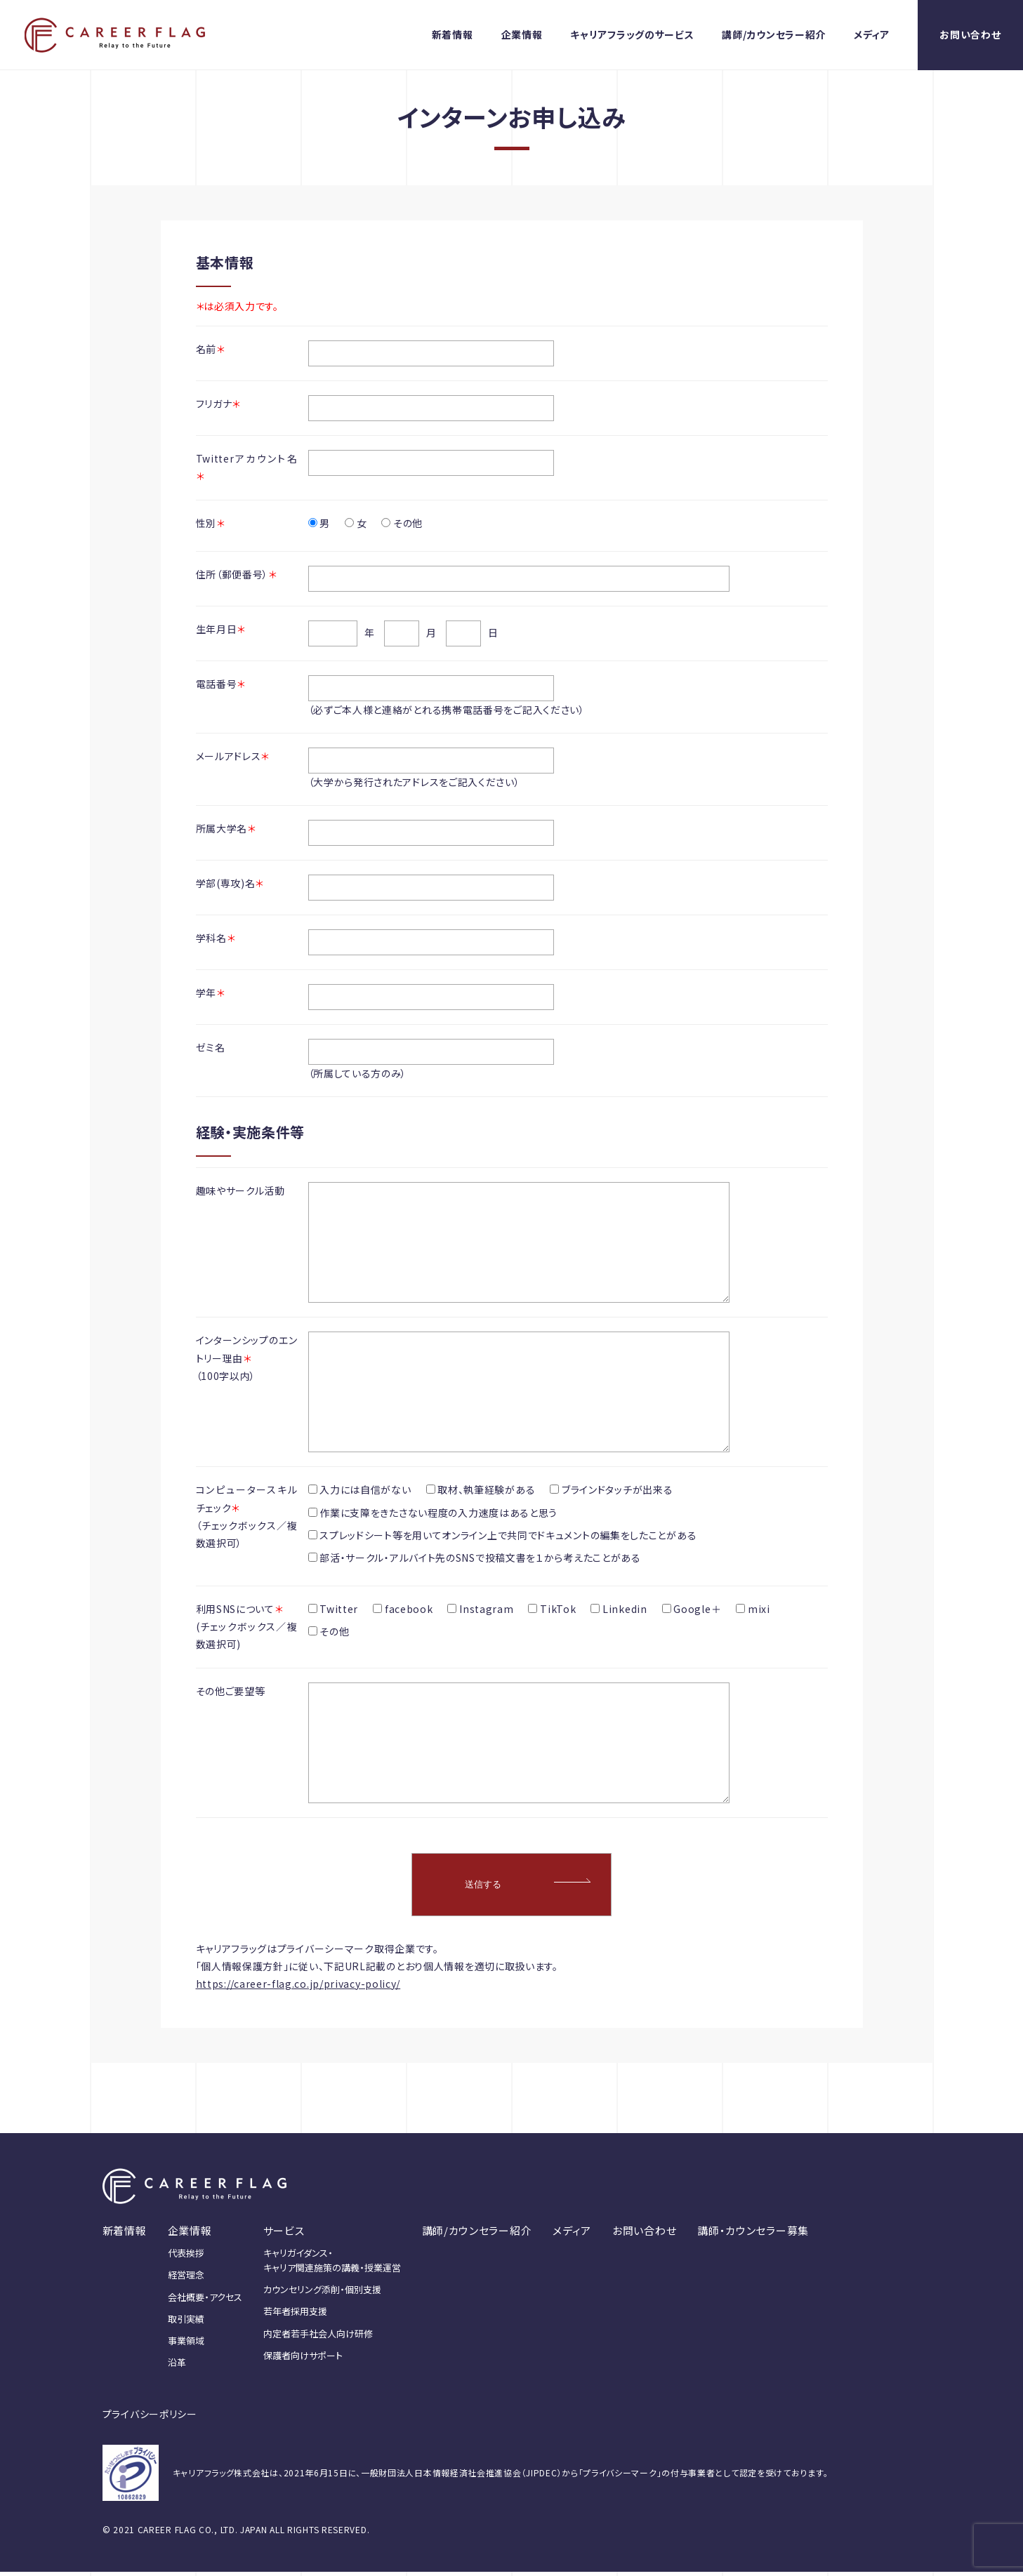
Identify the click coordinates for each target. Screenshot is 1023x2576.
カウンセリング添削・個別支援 (322, 2293)
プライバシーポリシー (150, 2418)
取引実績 (186, 2323)
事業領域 (186, 2344)
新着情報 (452, 34)
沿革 (177, 2366)
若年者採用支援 (295, 2315)
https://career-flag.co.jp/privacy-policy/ (298, 1988)
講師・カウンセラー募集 (753, 2234)
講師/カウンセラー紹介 (774, 34)
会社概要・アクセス (205, 2301)
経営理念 (186, 2278)
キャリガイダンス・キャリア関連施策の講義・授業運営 (332, 2264)
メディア (872, 34)
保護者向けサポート (303, 2359)
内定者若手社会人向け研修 (318, 2337)
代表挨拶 (186, 2257)
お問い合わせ (970, 34)
